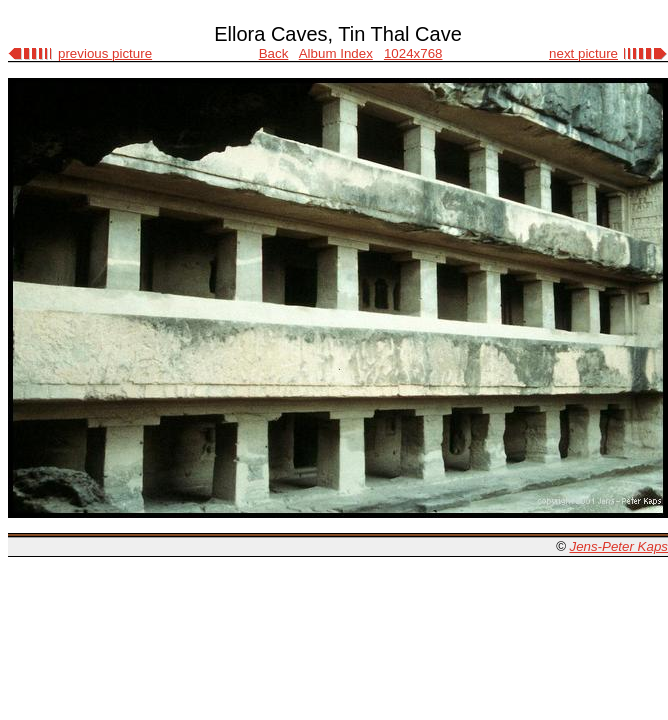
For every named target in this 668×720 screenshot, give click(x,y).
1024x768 (413, 53)
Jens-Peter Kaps (618, 546)
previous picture (105, 53)
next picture (583, 53)
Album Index (336, 53)
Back (274, 53)
